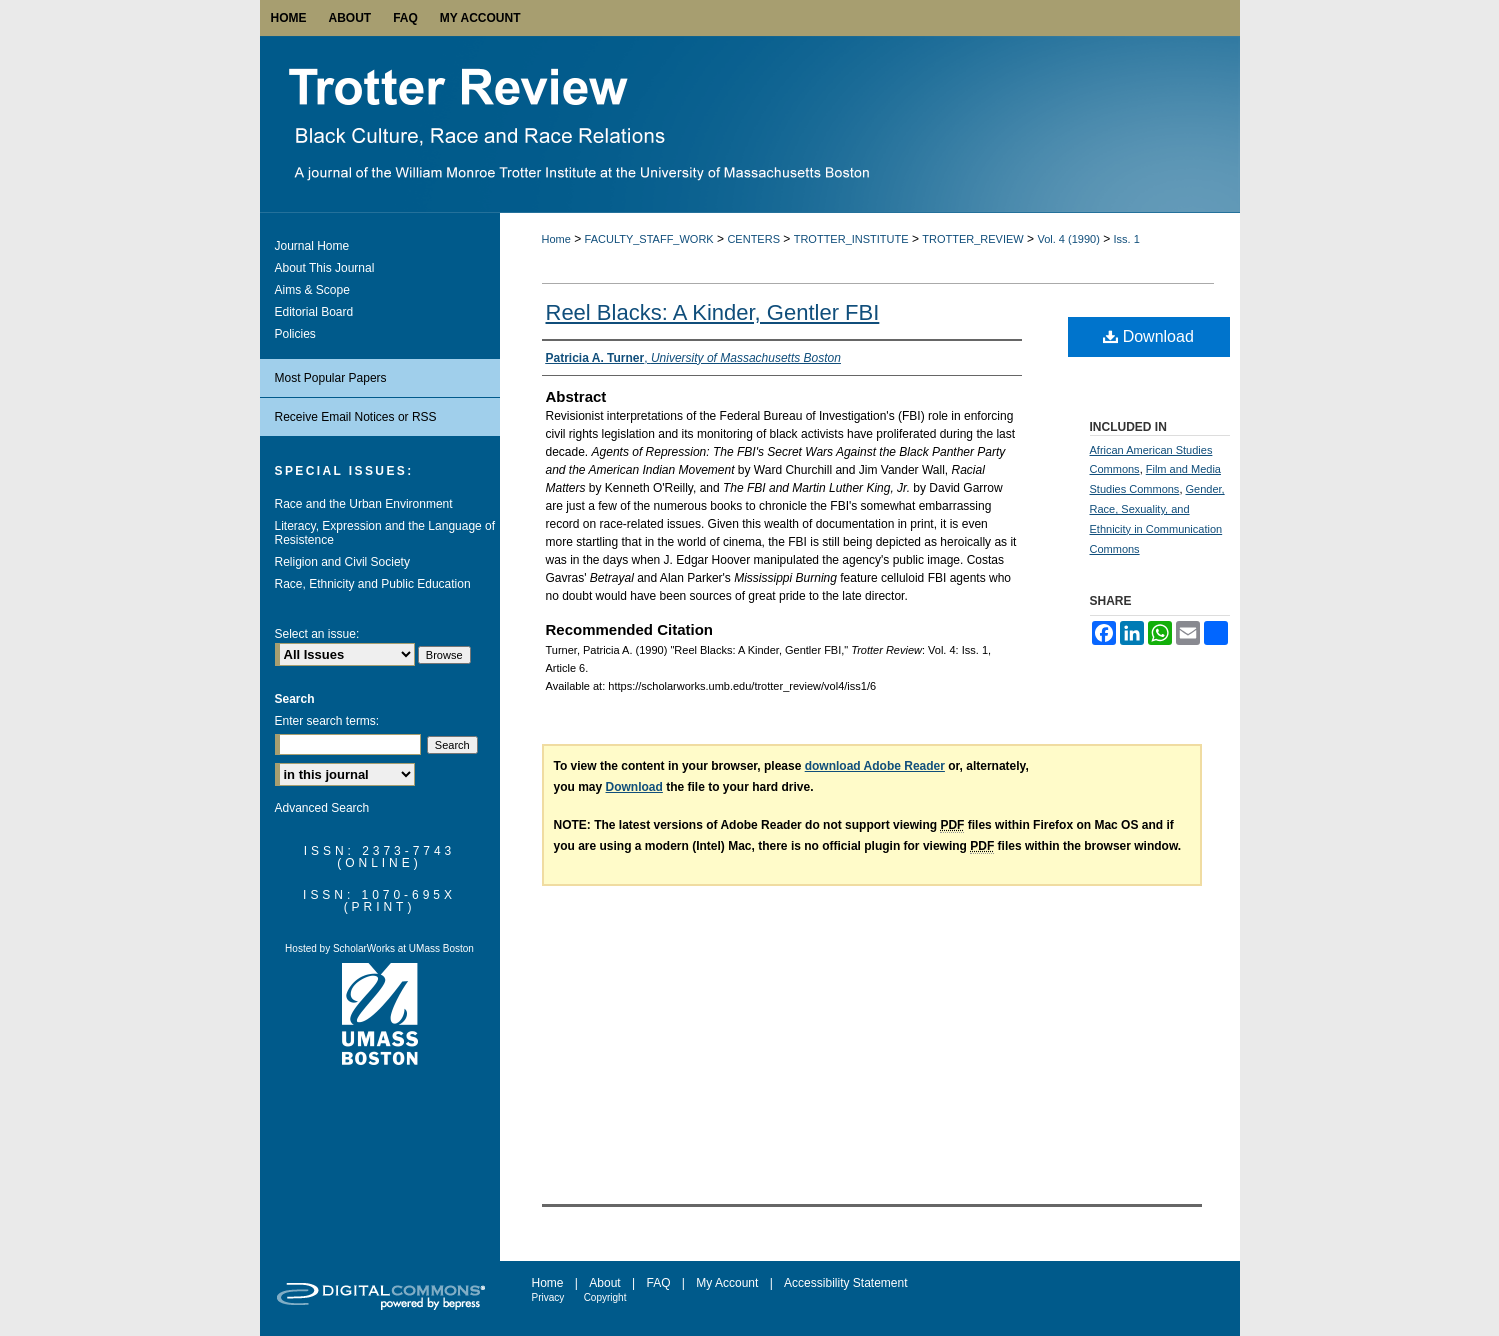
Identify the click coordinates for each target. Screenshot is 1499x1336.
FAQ (658, 1283)
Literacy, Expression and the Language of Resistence (385, 533)
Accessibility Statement (845, 1283)
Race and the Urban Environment (364, 504)
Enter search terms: (327, 721)
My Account (727, 1283)
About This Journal (325, 268)
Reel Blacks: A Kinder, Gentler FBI (713, 312)
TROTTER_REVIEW (972, 239)
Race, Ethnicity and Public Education (373, 584)
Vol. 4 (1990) (1068, 239)
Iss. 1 (1127, 239)
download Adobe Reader (875, 766)
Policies (295, 334)
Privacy (548, 1297)
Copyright (605, 1297)
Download (1148, 336)
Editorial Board (314, 312)
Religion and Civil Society (342, 562)
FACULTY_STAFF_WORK (649, 239)
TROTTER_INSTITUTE (851, 239)
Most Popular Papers (331, 378)
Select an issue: (317, 634)
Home (556, 239)
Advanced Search (322, 808)
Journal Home (312, 246)
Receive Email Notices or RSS (356, 417)
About (604, 1283)
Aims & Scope (312, 290)
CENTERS (753, 239)
